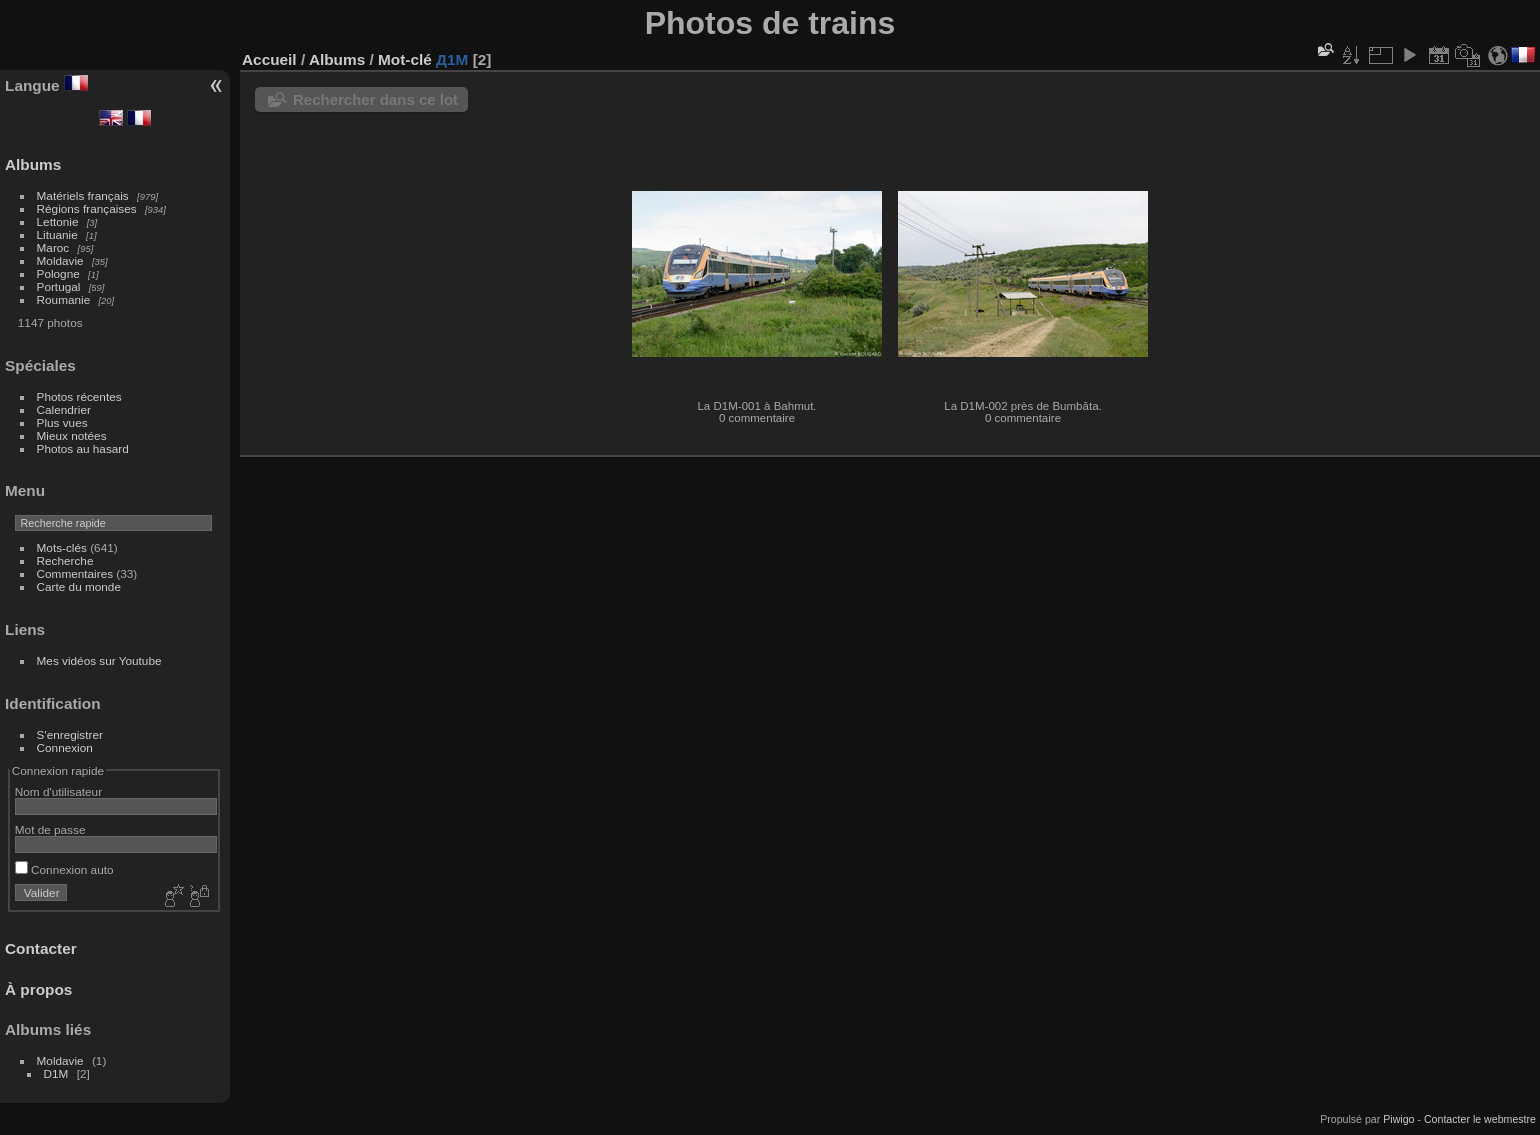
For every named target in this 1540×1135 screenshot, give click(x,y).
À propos (38, 989)
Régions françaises (87, 208)
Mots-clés (62, 547)
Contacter (41, 948)
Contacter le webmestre (1480, 1119)
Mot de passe (50, 829)
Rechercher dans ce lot (375, 99)
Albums (33, 164)
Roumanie (64, 299)
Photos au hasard (83, 448)
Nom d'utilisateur (58, 791)
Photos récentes (79, 396)
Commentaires (75, 573)
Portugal (59, 286)
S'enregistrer (70, 734)
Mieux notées (72, 435)
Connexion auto (64, 869)
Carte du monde (79, 586)
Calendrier (64, 409)
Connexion (65, 747)
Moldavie (60, 260)
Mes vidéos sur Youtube (99, 660)
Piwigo (1398, 1119)
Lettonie (58, 221)
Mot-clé (405, 59)
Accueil (269, 59)
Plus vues (62, 422)
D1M (56, 1073)
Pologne (58, 273)
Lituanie (57, 234)
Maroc (53, 247)
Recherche (65, 560)
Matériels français (83, 195)
